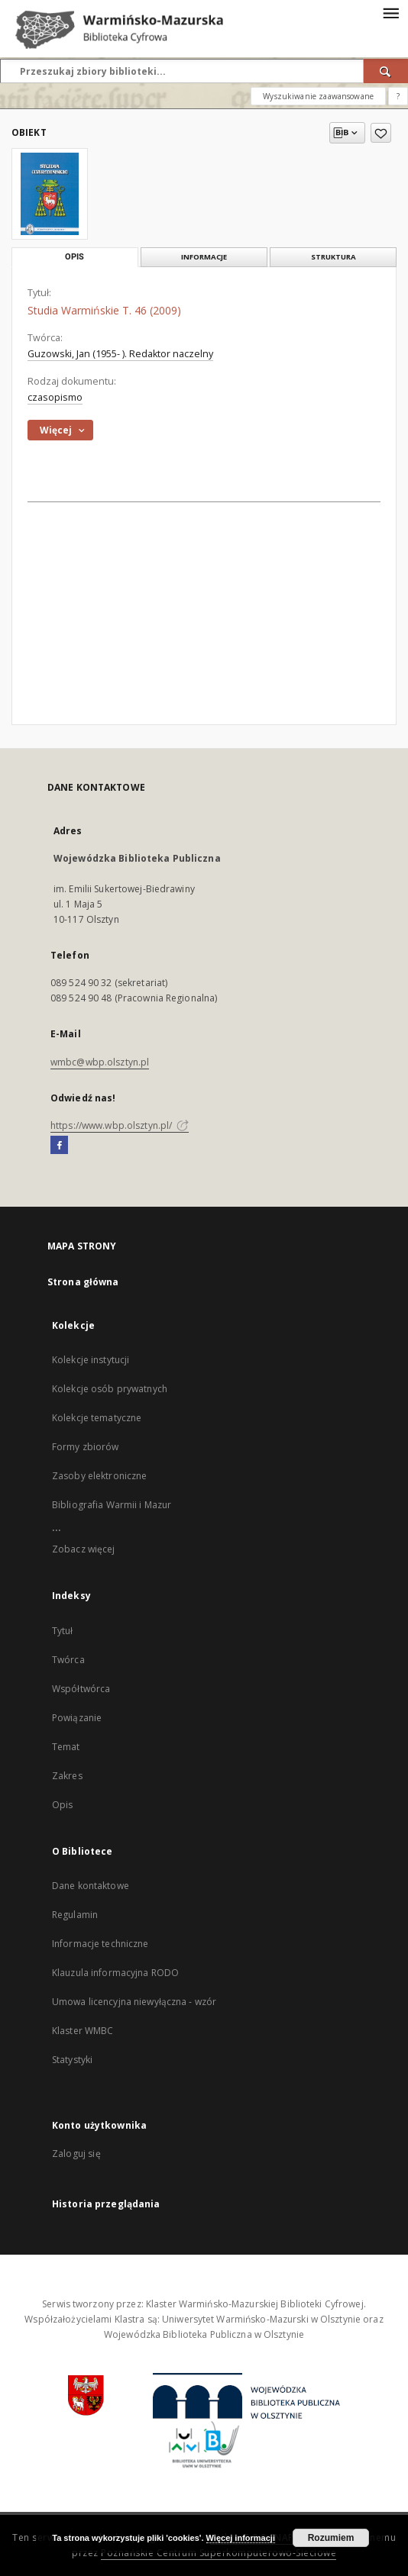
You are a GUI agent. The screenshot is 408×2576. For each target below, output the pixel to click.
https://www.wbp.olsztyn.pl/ (119, 1125)
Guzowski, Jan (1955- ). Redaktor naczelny (120, 353)
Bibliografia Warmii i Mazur (111, 1504)
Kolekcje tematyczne (96, 1417)
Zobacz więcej (83, 1549)
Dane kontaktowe (90, 1885)
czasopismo (55, 397)
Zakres (67, 1775)
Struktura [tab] (333, 257)
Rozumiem (331, 2537)
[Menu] (390, 12)
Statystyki (72, 2059)
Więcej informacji (240, 2537)
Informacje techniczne (100, 1943)
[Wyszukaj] (386, 71)
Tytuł (62, 1630)
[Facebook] (59, 1146)
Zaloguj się (76, 2153)
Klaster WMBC (82, 2030)
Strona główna (83, 1281)
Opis (62, 1804)
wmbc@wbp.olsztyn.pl (99, 1062)
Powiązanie (77, 1717)
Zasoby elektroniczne (99, 1475)
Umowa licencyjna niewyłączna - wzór (134, 2001)
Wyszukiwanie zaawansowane (318, 96)
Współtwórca (81, 1688)
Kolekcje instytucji (90, 1359)
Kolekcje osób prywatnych (109, 1388)
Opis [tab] (74, 257)
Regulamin (75, 1914)
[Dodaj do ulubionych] (381, 133)
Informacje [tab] (204, 257)
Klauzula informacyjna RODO (115, 1972)
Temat (66, 1746)
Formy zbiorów (85, 1446)
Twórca (68, 1659)
